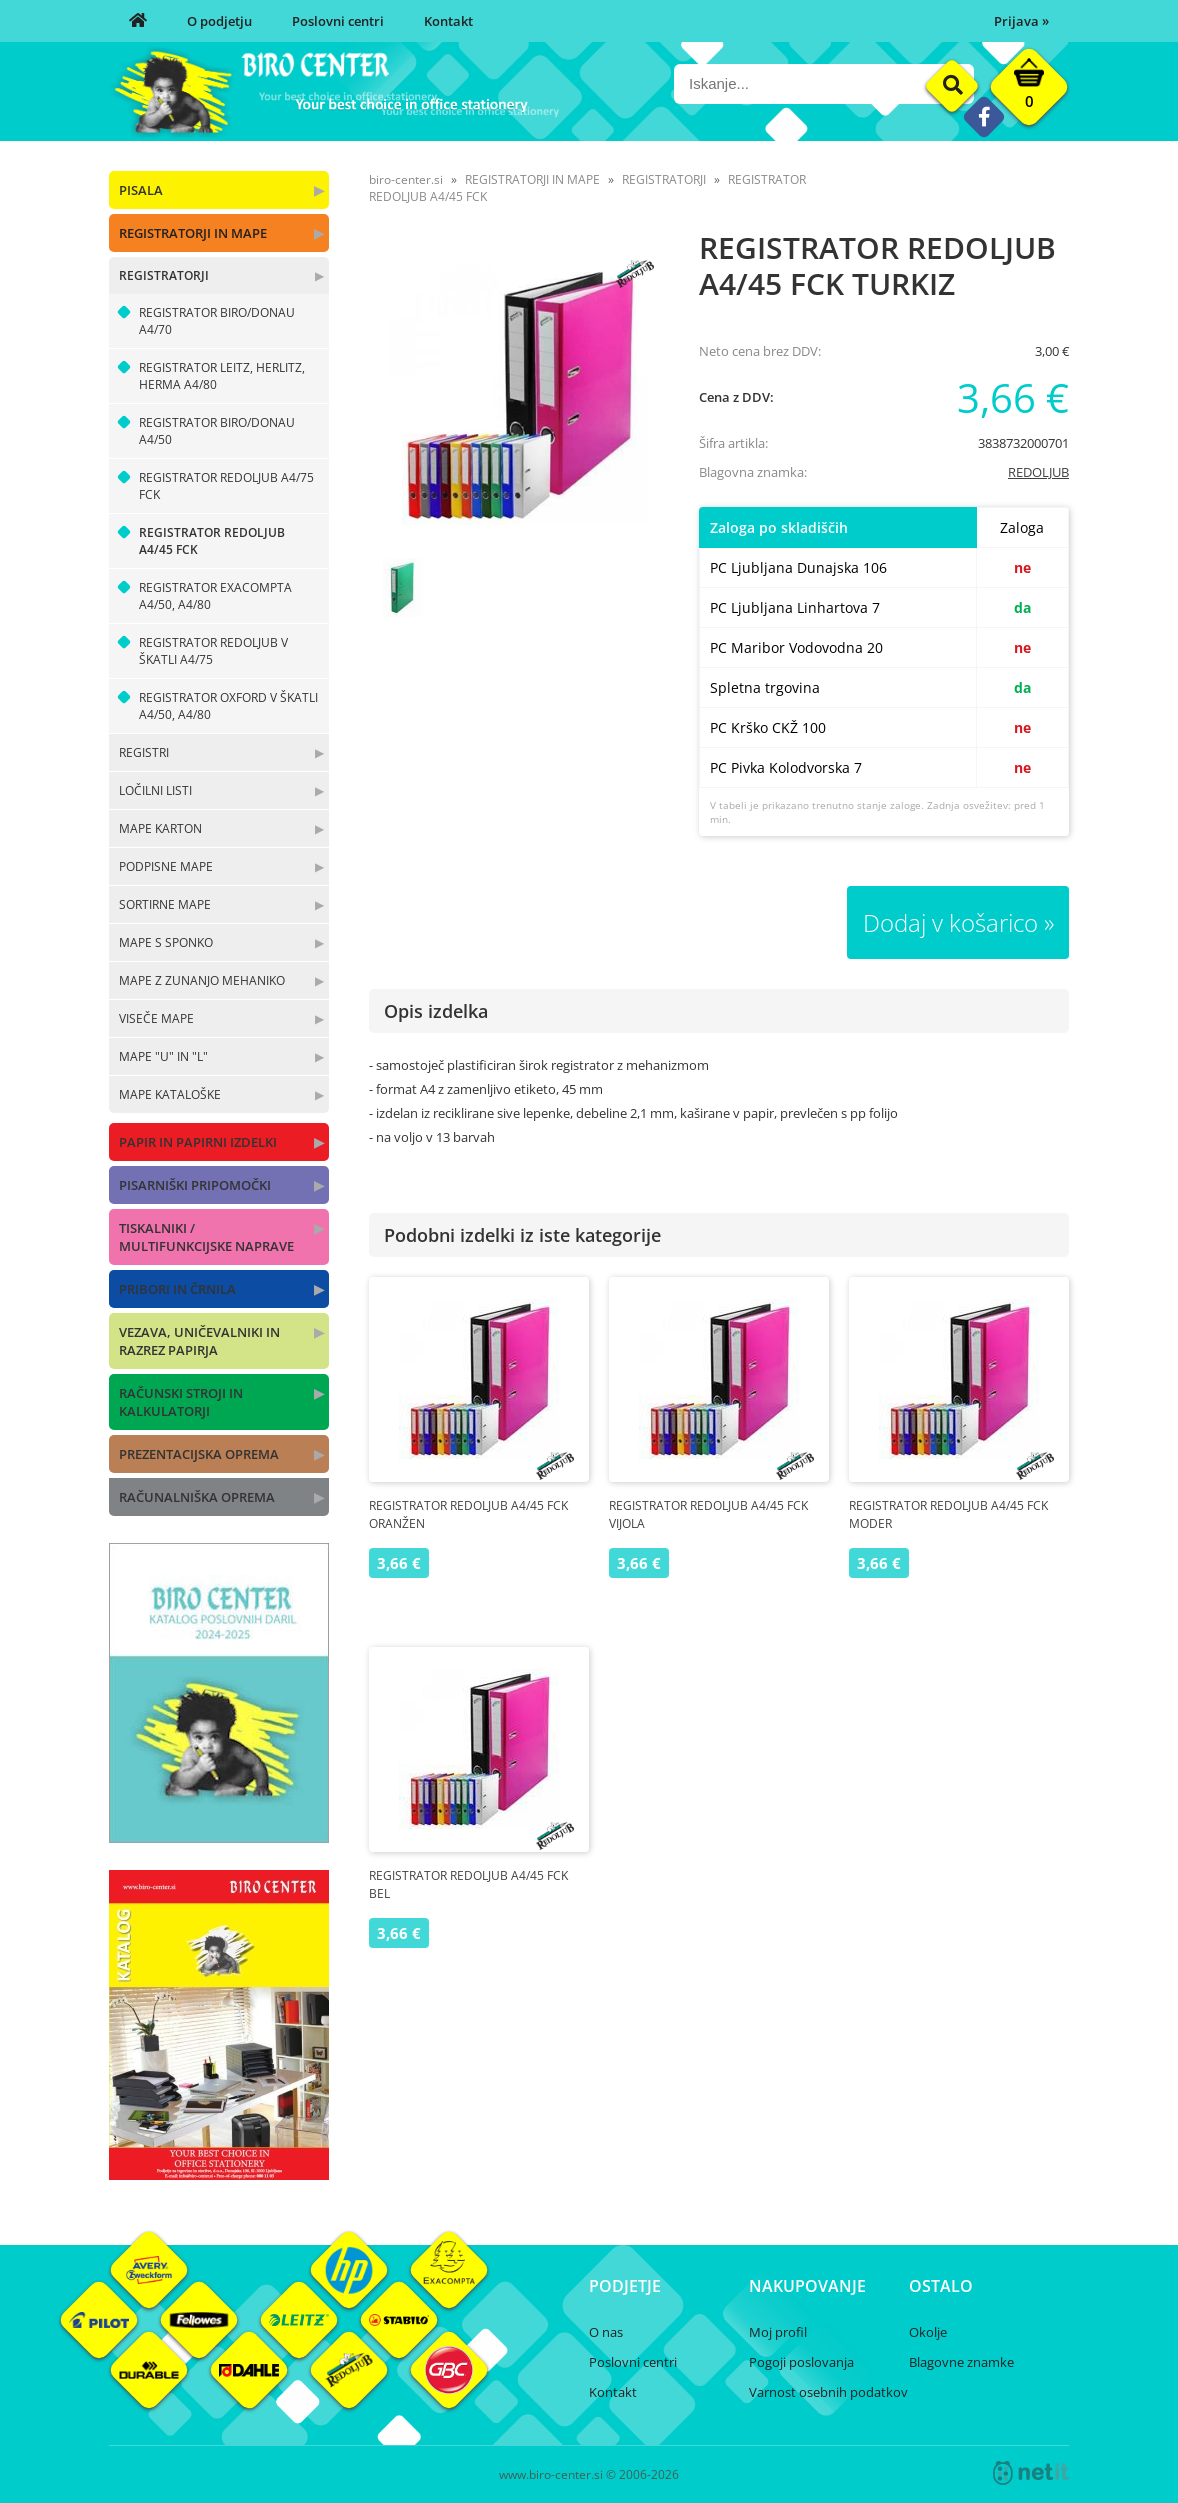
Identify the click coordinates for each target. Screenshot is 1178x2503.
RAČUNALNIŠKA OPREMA (197, 1497)
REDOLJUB (1038, 472)
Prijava (1021, 21)
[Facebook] (983, 116)
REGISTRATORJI (164, 275)
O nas (606, 2332)
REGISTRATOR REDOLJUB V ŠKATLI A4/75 (213, 651)
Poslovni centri (338, 21)
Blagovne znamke (961, 2362)
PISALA (141, 190)
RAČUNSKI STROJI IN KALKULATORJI (181, 1402)
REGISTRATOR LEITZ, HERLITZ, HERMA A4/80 (222, 376)
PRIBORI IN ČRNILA (177, 1289)
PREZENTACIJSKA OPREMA (199, 1454)
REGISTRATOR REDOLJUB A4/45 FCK (212, 541)
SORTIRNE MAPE (165, 904)
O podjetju (219, 21)
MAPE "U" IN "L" (163, 1056)
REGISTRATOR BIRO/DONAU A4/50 (217, 431)
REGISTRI (144, 752)
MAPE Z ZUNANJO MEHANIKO (202, 980)
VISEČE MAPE (156, 1018)
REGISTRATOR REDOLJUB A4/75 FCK (226, 486)
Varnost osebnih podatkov (828, 2392)
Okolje (928, 2332)
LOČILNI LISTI (155, 790)
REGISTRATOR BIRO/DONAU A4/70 (217, 321)
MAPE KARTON (160, 828)
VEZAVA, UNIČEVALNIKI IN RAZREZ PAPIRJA (199, 1341)
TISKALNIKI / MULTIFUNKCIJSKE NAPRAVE (206, 1237)
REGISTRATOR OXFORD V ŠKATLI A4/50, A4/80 (228, 706)
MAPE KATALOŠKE (170, 1094)
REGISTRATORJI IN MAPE (193, 233)
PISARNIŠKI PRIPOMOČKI (195, 1185)
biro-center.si (406, 179)
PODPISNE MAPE (166, 866)
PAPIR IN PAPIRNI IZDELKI (198, 1142)
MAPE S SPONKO (166, 942)
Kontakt (448, 21)
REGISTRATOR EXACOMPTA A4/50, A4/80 (215, 596)
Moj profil (778, 2332)
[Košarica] (1029, 92)
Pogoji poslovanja (801, 2362)
